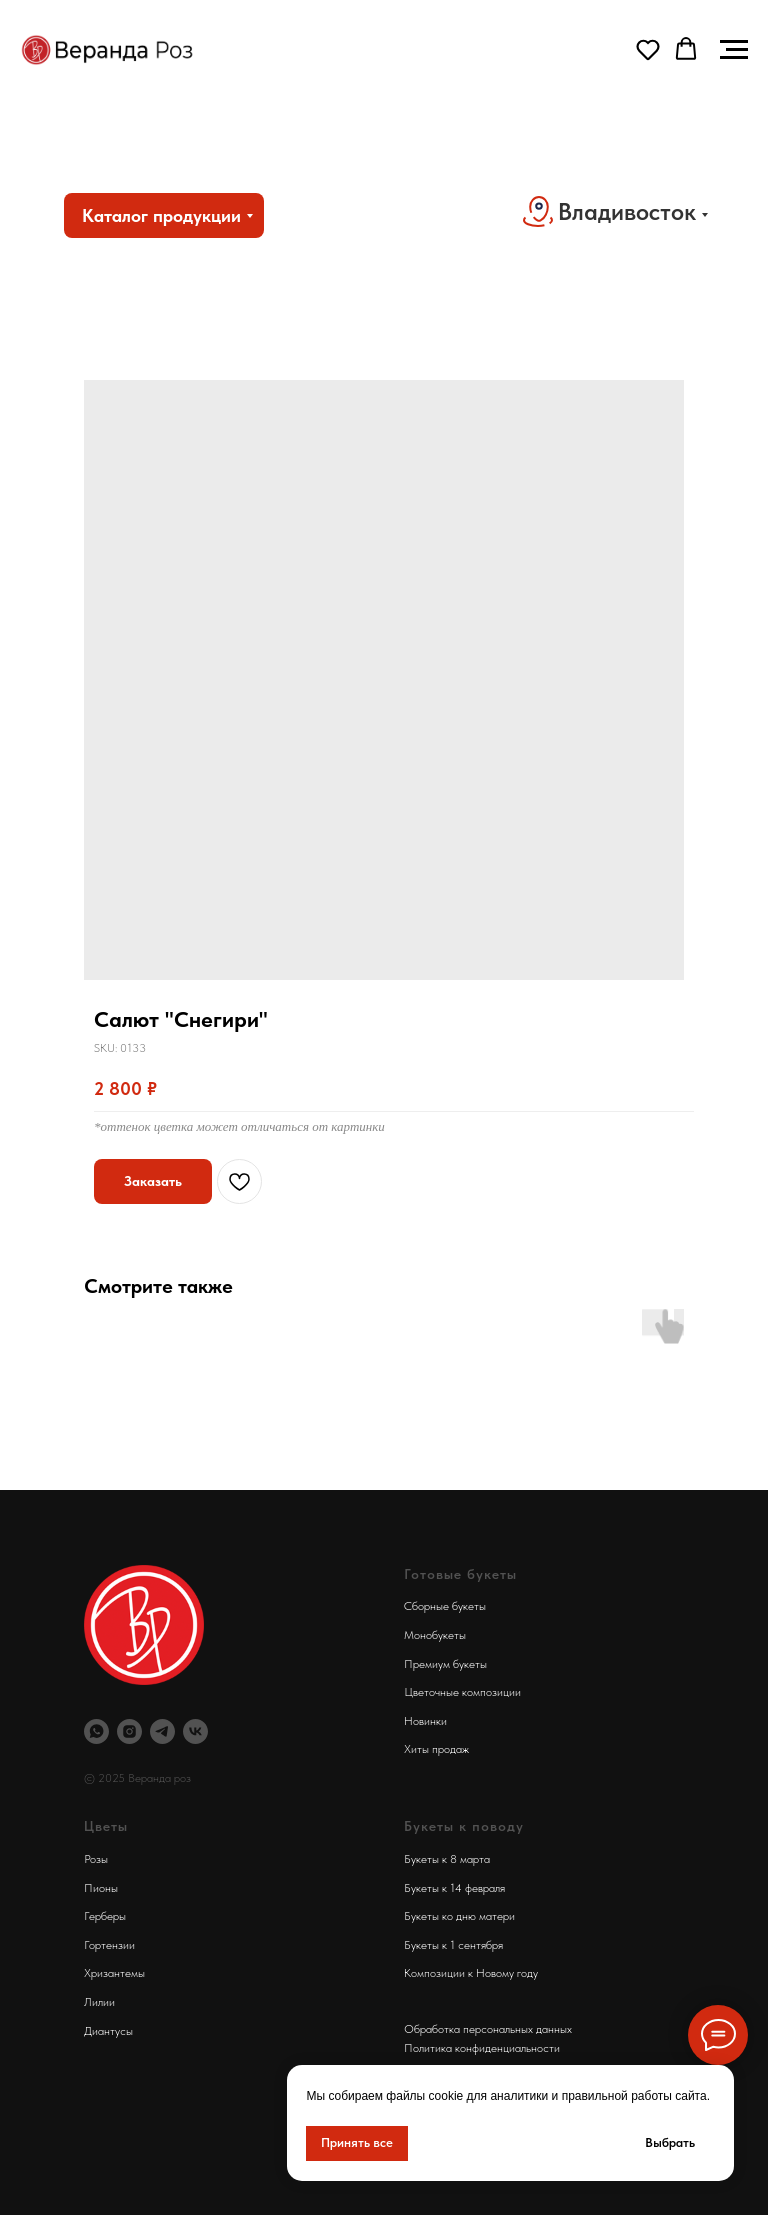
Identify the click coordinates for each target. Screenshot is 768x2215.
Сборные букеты (445, 1606)
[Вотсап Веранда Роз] (96, 1731)
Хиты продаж (436, 1749)
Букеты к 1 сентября (453, 1945)
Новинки (425, 1721)
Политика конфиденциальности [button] (482, 2048)
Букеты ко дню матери (459, 1916)
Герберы (105, 1916)
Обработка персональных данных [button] (488, 2029)
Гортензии (109, 1945)
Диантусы (108, 2031)
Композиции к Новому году (471, 1973)
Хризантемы (114, 1973)
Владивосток (627, 211)
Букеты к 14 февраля (454, 1888)
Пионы (101, 1888)
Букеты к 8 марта (447, 1859)
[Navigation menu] (734, 50)
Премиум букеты (445, 1664)
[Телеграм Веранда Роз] (162, 1731)
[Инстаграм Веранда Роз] (129, 1731)
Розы (96, 1859)
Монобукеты (435, 1635)
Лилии (99, 2002)
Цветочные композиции (462, 1692)
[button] (648, 49)
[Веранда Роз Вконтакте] (195, 1731)
